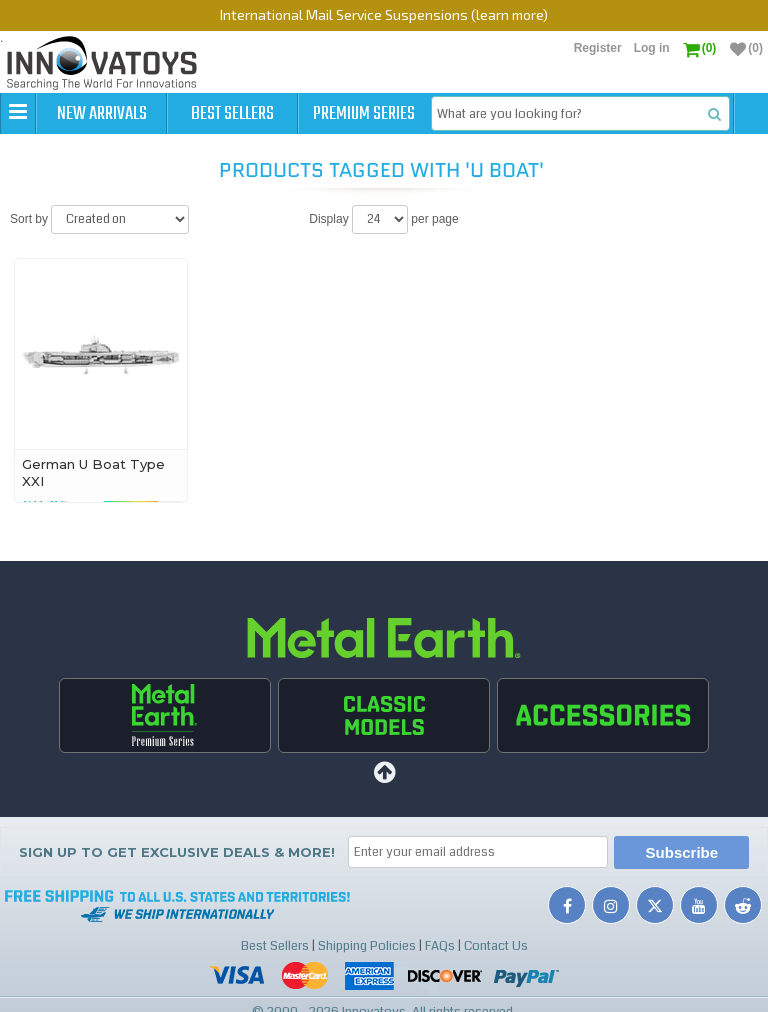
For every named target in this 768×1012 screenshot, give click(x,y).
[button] (18, 113)
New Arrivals (102, 114)
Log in (652, 48)
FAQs (440, 946)
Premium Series (364, 114)
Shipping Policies (367, 946)
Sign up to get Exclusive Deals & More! (177, 852)
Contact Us (496, 946)
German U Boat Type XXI (93, 472)
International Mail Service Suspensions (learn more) (384, 14)
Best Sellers (232, 114)
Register (598, 48)
